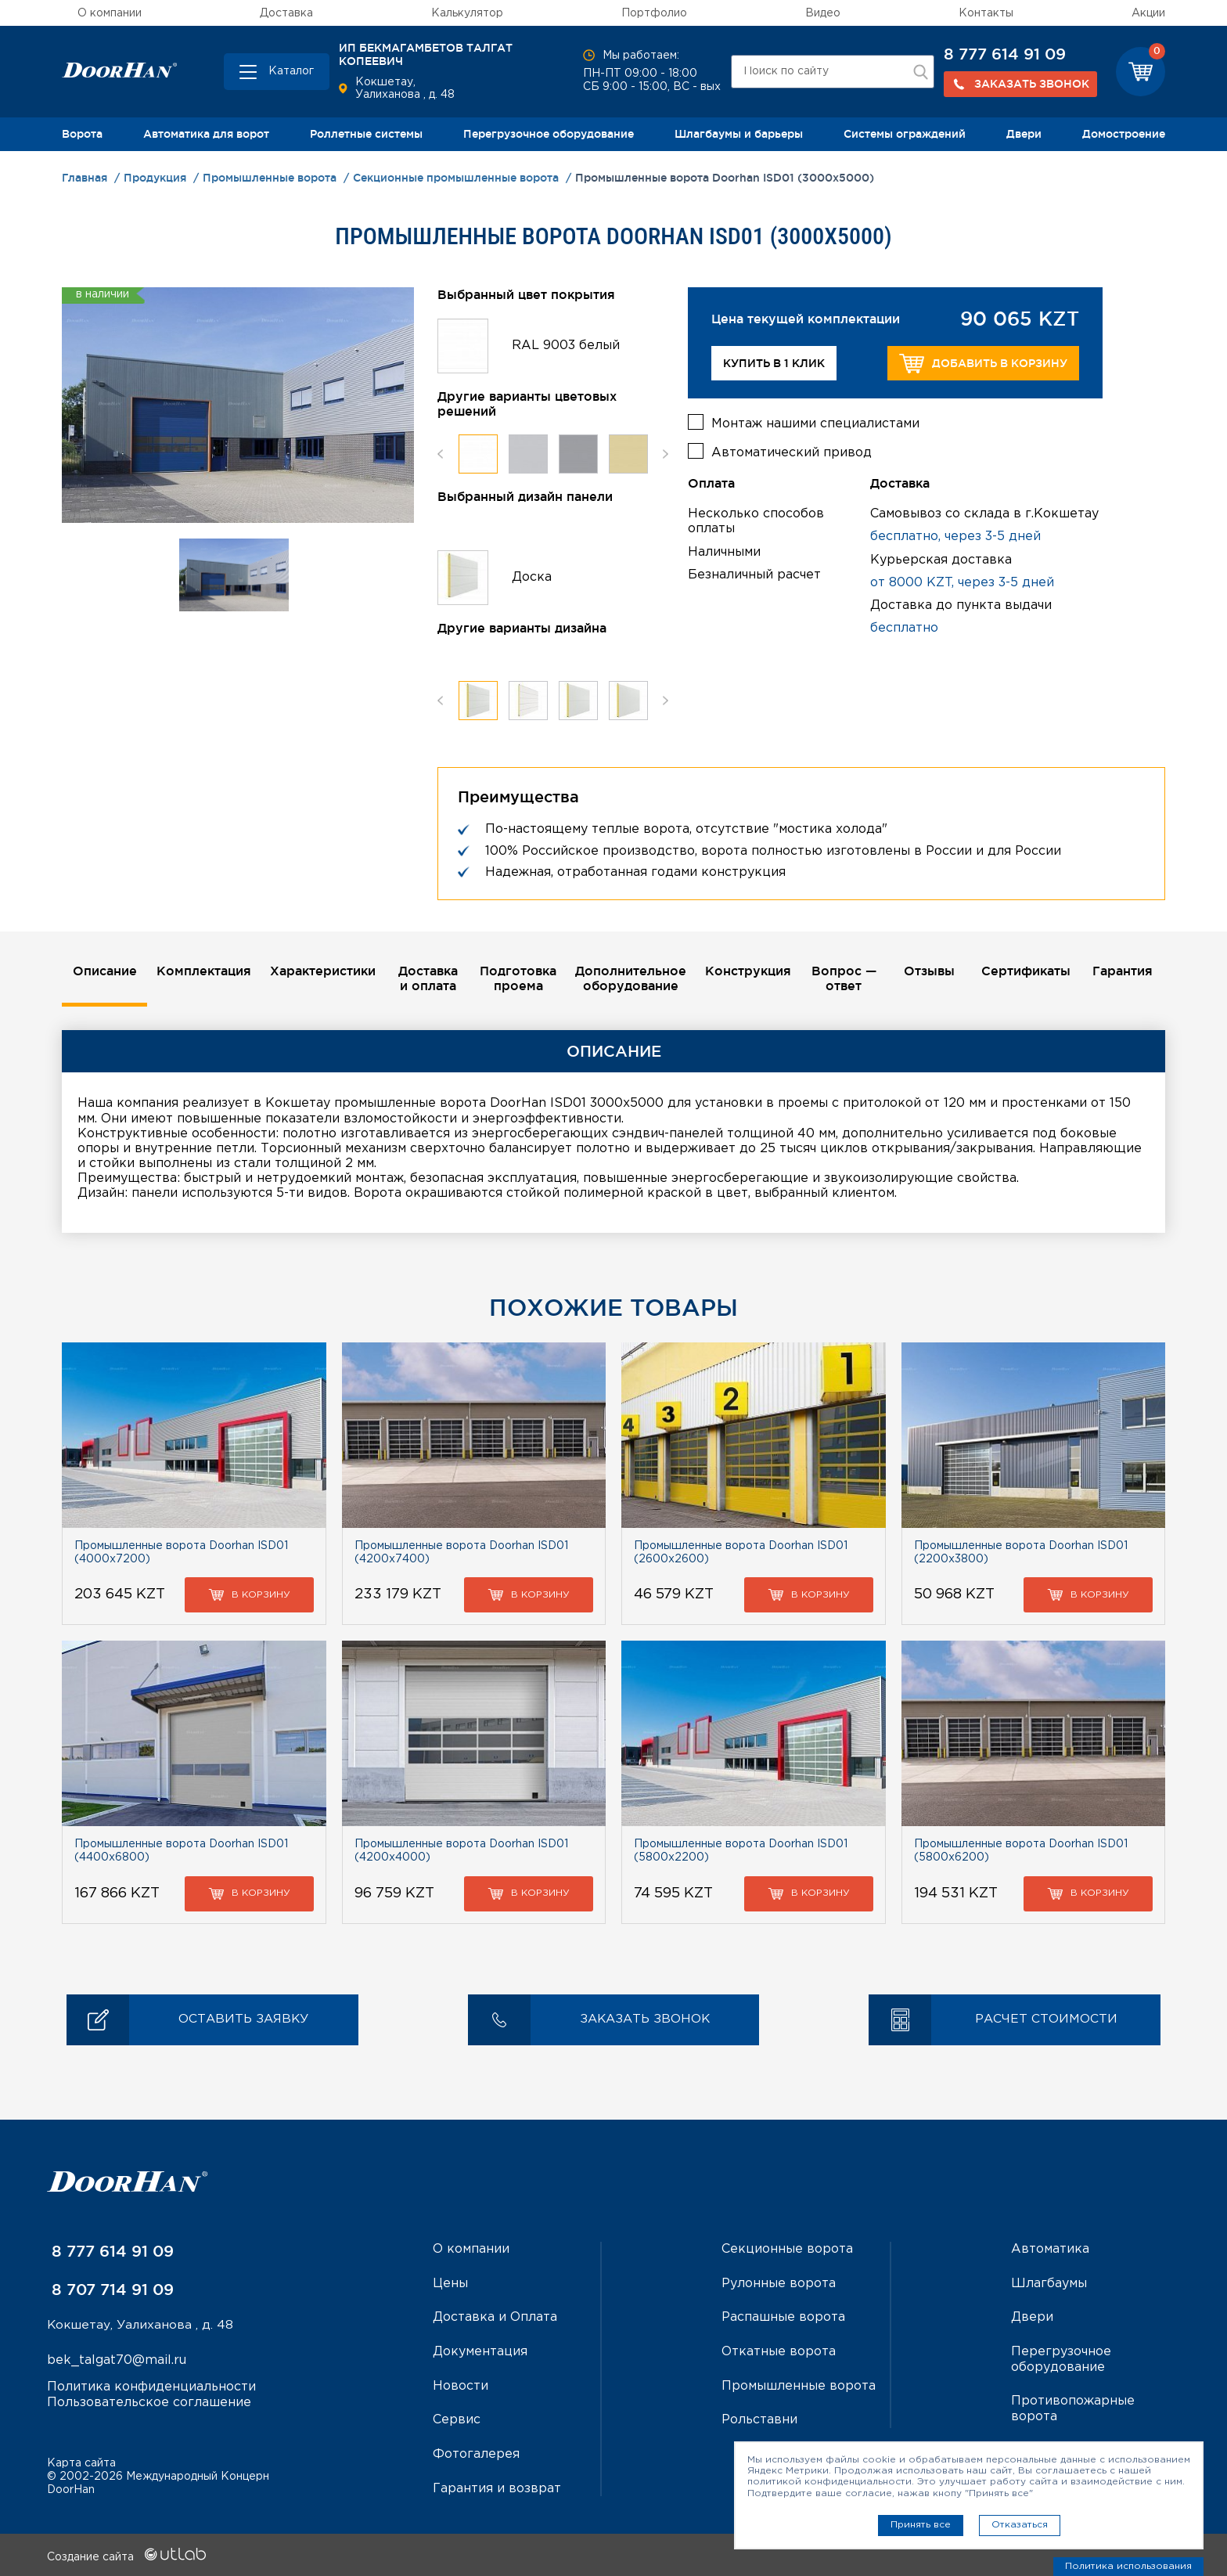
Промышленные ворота (798, 2385)
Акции (1148, 13)
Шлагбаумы (1049, 2284)
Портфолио (654, 13)
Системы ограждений (905, 134)
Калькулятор (467, 13)
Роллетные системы (366, 134)
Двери (1024, 134)
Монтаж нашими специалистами (815, 421)
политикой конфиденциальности (829, 2481)
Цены (450, 2284)
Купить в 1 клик (774, 363)
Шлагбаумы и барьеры (739, 134)
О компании (109, 13)
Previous (440, 454)
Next (665, 454)
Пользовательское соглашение (149, 2403)
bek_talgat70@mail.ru (116, 2361)
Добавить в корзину (983, 363)
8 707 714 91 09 (110, 2290)
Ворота (82, 134)
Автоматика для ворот (206, 134)
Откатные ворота (778, 2352)
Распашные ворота (783, 2317)
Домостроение (1123, 134)
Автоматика (1050, 2250)
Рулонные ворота (778, 2284)
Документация (480, 2352)
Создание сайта (126, 2555)
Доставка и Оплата (495, 2317)
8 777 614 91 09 (1005, 54)
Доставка (286, 13)
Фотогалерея (476, 2453)
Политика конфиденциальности (151, 2388)
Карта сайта (81, 2461)
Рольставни (759, 2419)
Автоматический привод (791, 451)
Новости (460, 2385)
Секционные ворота (787, 2250)
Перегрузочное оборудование (548, 134)
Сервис (456, 2419)
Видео (822, 13)
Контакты (986, 13)
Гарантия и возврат (497, 2486)
